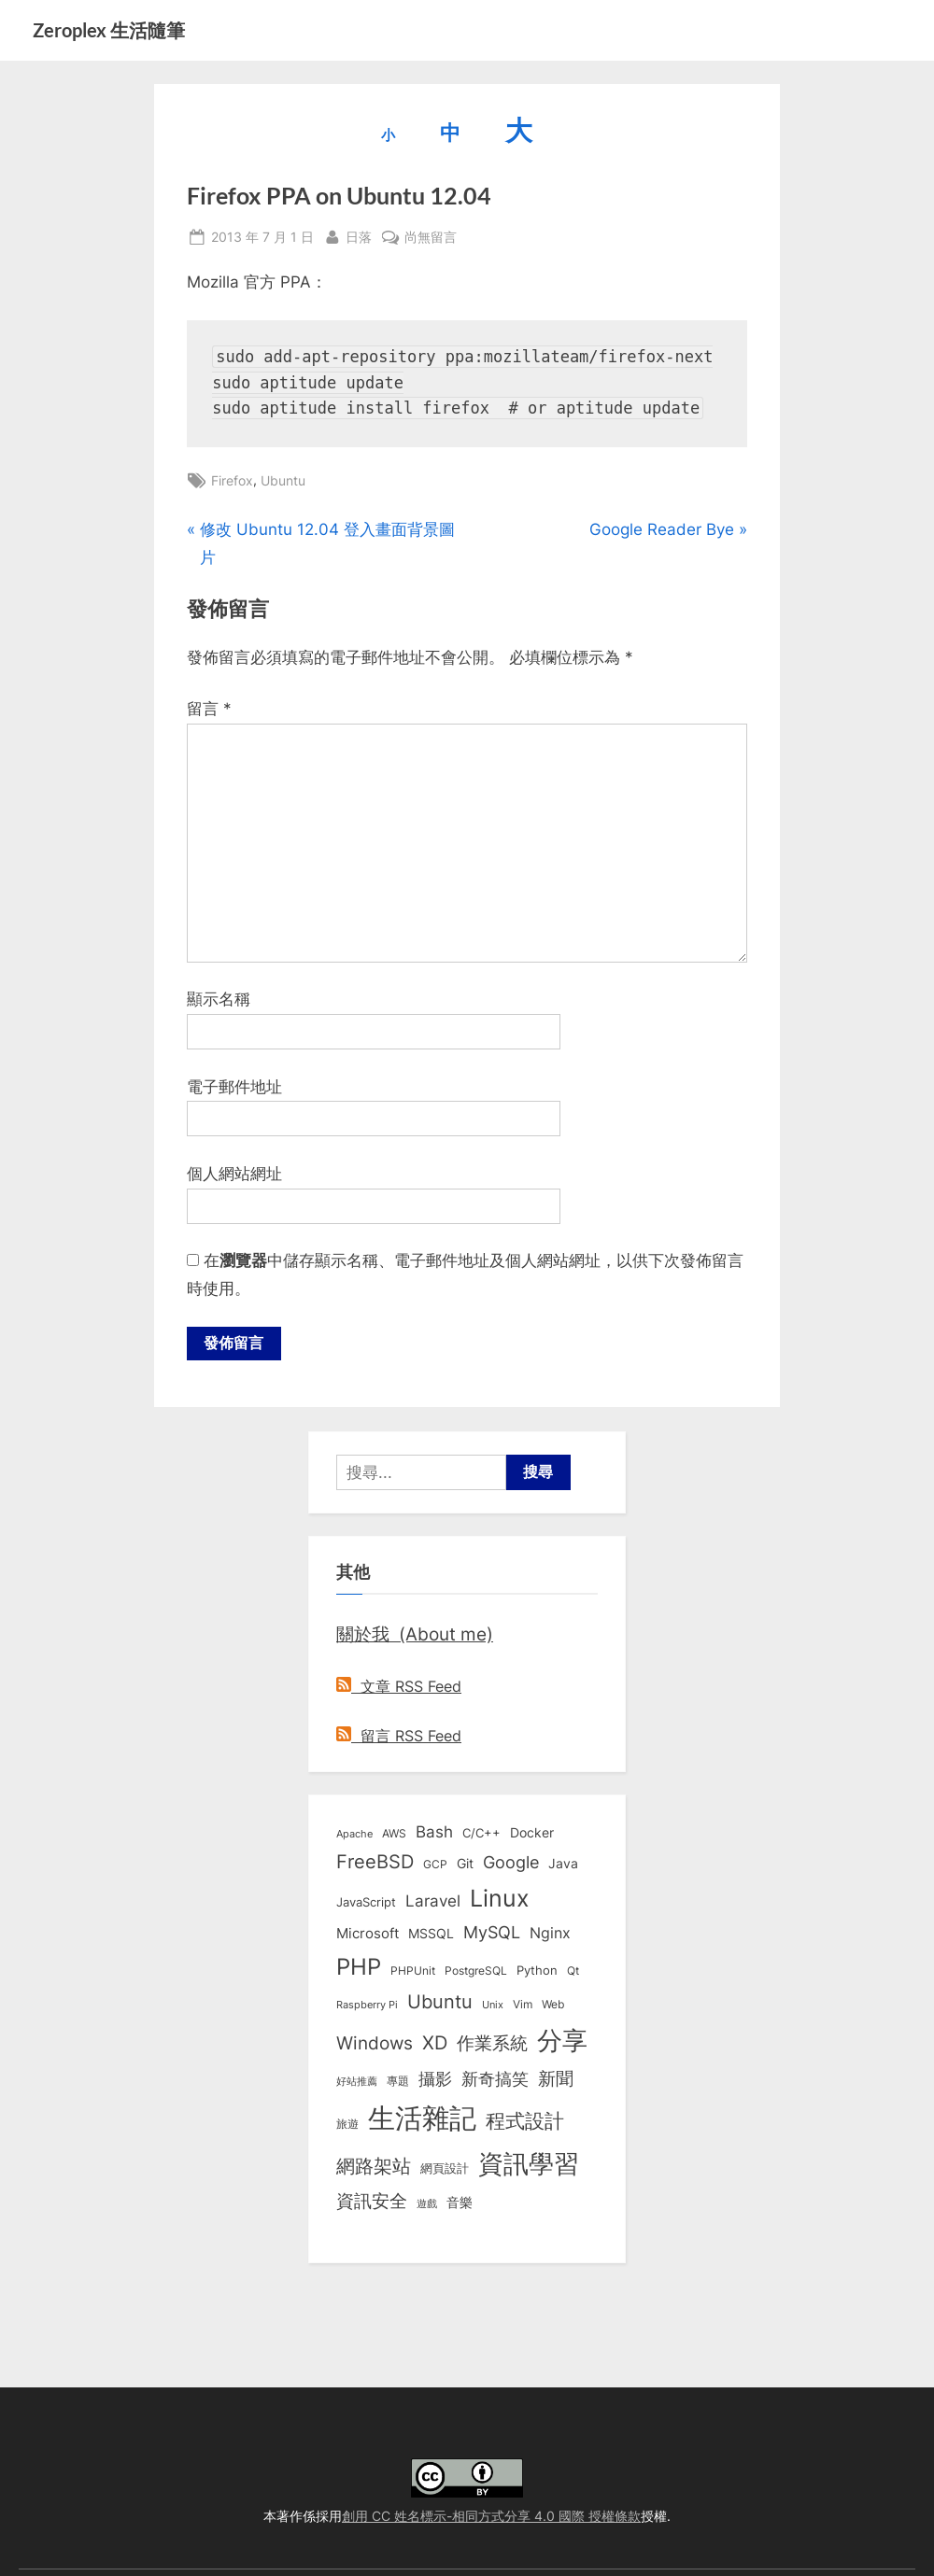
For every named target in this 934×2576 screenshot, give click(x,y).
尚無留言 (430, 236)
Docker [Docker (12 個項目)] (532, 1834)
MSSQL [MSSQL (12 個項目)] (431, 1934)
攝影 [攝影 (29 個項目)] (435, 2080)
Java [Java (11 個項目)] (563, 1865)
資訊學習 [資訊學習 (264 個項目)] (528, 2164)
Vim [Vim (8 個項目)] (522, 2006)
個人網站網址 (234, 1173)
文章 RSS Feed (398, 1688)
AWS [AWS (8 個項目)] (394, 1835)
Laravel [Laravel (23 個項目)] (432, 1902)
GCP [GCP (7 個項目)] (435, 1866)
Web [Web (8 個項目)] (553, 2006)
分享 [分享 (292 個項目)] (562, 2041)
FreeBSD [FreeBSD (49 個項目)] (375, 1863)
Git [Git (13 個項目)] (465, 1865)
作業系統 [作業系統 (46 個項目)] (492, 2044)
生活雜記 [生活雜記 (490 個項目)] (422, 2119)
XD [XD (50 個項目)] (434, 2044)
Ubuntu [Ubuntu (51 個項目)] (440, 2003)
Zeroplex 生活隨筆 (109, 30)
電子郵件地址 (234, 1086)
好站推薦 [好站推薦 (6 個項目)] (356, 2082)
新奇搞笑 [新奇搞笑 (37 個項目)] (495, 2079)
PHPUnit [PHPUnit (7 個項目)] (412, 1971)
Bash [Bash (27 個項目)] (434, 1833)
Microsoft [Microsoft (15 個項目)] (367, 1934)
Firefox (232, 480)
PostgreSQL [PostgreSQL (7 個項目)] (476, 1971)
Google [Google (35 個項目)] (511, 1863)
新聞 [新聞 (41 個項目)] (555, 2079)
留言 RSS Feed (398, 1736)
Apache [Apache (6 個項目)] (354, 1835)
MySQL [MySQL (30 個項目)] (491, 1933)
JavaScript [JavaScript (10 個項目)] (366, 1902)
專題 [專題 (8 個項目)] (398, 2082)
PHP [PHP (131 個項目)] (358, 1967)
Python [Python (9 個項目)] (537, 1971)
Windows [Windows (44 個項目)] (374, 2044)
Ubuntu (283, 480)
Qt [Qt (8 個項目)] (573, 1971)
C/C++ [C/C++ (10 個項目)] (481, 1834)
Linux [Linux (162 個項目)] (500, 1899)
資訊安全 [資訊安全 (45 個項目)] (371, 2201)
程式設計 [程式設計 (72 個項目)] (525, 2121)
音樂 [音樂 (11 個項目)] (459, 2203)
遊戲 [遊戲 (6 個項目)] (427, 2204)
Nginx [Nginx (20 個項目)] (550, 1934)
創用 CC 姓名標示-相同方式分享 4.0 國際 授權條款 (491, 2516)
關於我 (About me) (414, 1636)
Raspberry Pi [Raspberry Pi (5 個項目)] (367, 2007)
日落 (359, 235)
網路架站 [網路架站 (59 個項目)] (373, 2166)
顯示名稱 (218, 999)
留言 (209, 708)
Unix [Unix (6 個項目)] (492, 2006)
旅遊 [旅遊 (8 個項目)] (347, 2125)
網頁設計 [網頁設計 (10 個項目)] (444, 2168)
